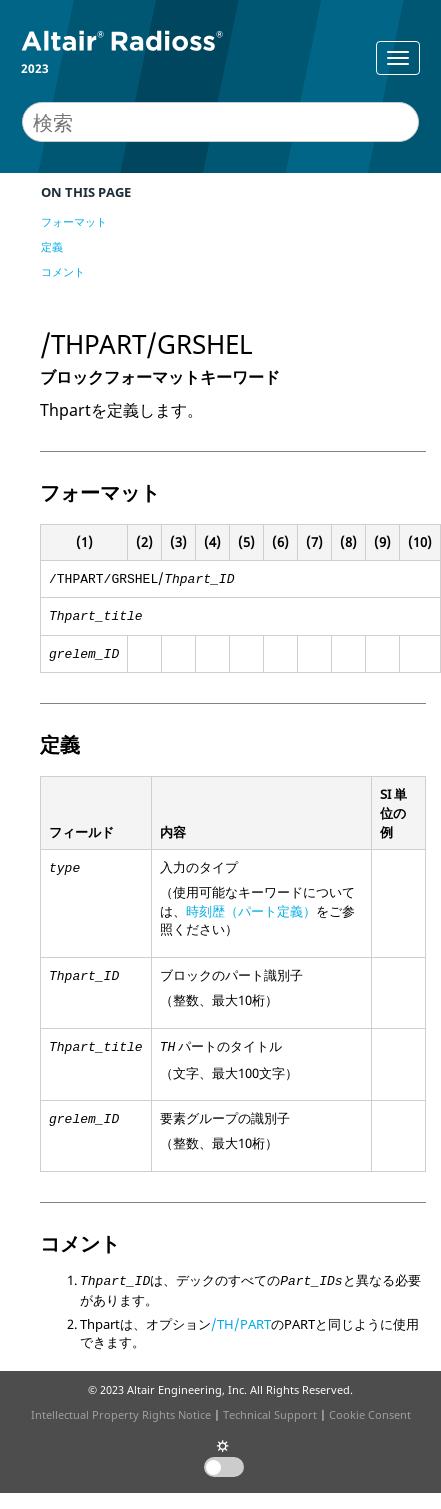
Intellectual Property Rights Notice (121, 1414)
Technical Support (270, 1414)
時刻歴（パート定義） (251, 911)
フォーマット (74, 221)
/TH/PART (241, 1324)
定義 (52, 246)
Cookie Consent (370, 1414)
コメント (63, 271)
